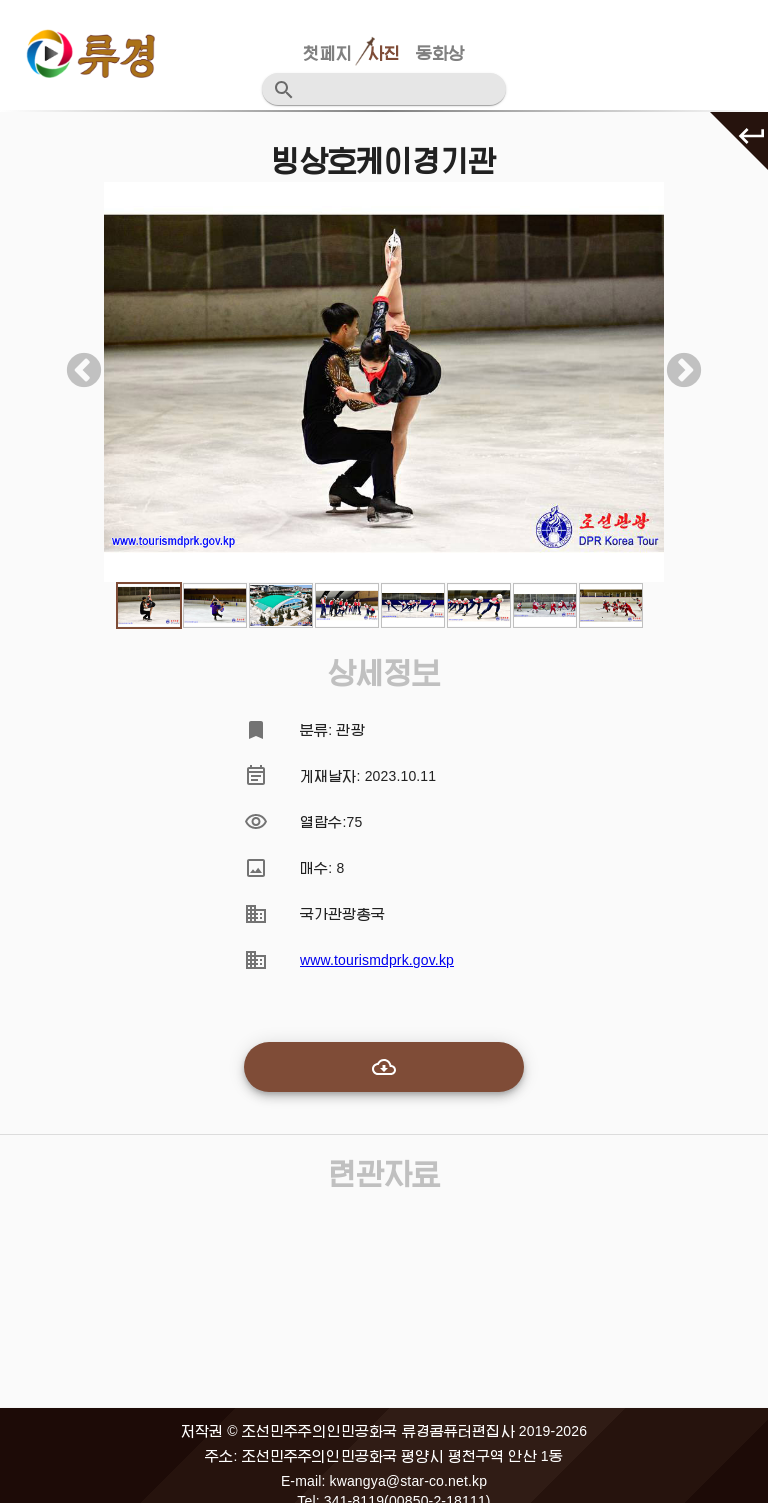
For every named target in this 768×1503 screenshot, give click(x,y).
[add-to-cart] (384, 1067)
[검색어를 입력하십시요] (396, 89)
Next (674, 362)
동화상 (440, 53)
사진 (384, 53)
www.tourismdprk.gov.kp (377, 960)
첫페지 (327, 53)
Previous (74, 362)
